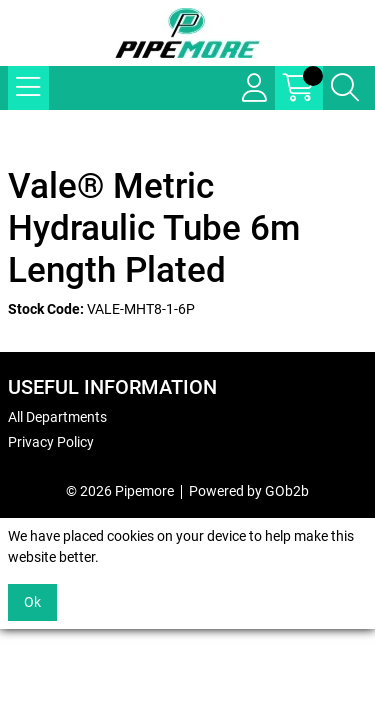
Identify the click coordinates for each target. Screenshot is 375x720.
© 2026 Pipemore (120, 491)
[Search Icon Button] (345, 88)
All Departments (57, 417)
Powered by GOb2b (249, 491)
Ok (32, 602)
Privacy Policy (51, 442)
